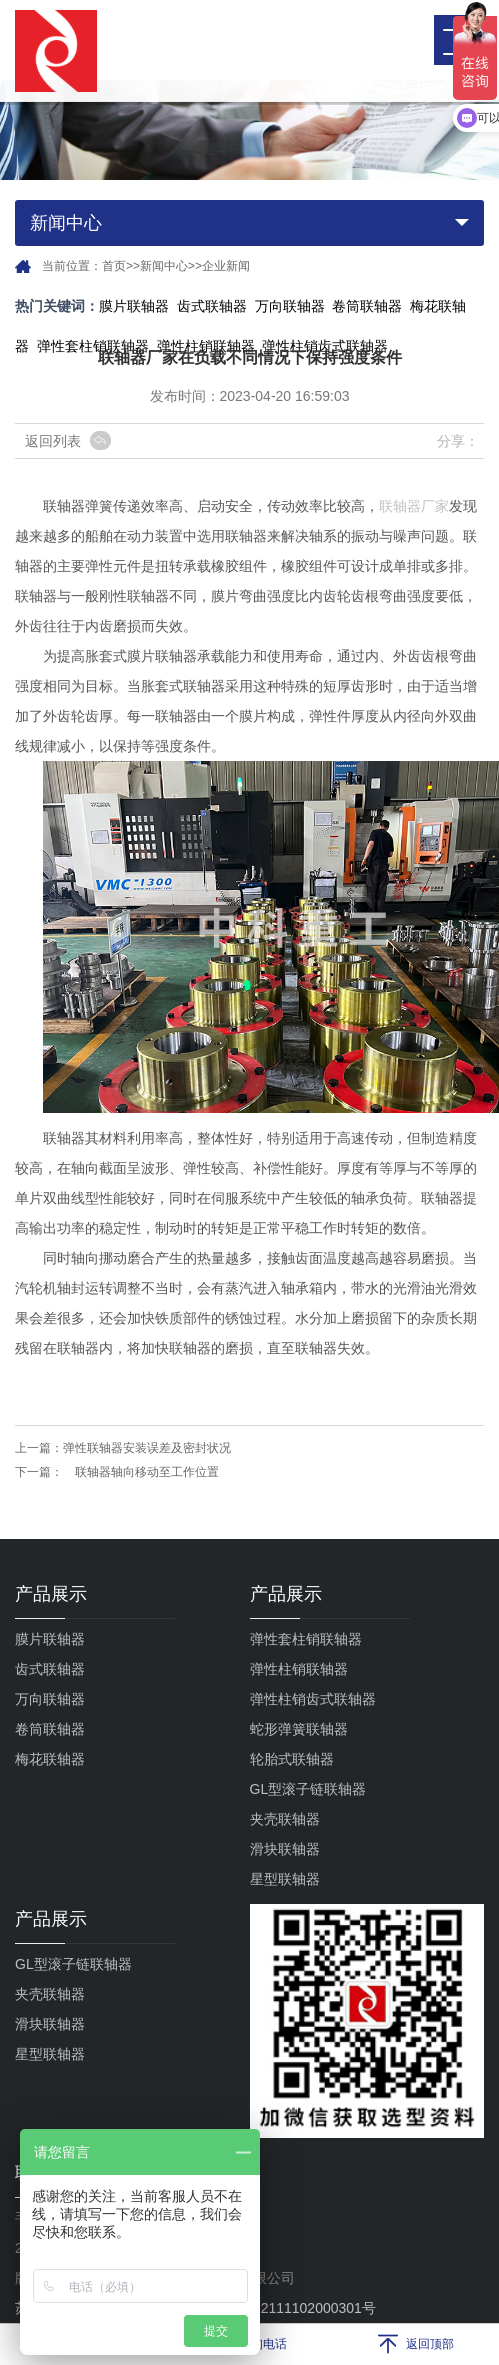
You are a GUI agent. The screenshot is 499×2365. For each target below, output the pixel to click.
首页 (114, 266)
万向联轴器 (290, 306)
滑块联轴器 (285, 1849)
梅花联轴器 (50, 1759)
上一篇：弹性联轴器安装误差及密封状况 (123, 1448)
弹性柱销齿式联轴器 (313, 1699)
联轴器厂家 (414, 506)
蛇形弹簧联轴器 (299, 1729)
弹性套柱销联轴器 (93, 346)
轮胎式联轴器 (292, 1759)
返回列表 (53, 441)
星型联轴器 (285, 1879)
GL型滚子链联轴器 (308, 1789)
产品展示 (51, 1594)
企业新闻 (226, 266)
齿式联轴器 (212, 306)
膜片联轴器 (134, 306)
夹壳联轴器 (285, 1819)
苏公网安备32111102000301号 (267, 2308)
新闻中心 (164, 266)
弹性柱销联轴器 (299, 1669)
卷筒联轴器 (367, 306)
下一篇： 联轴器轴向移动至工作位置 (117, 1472)
